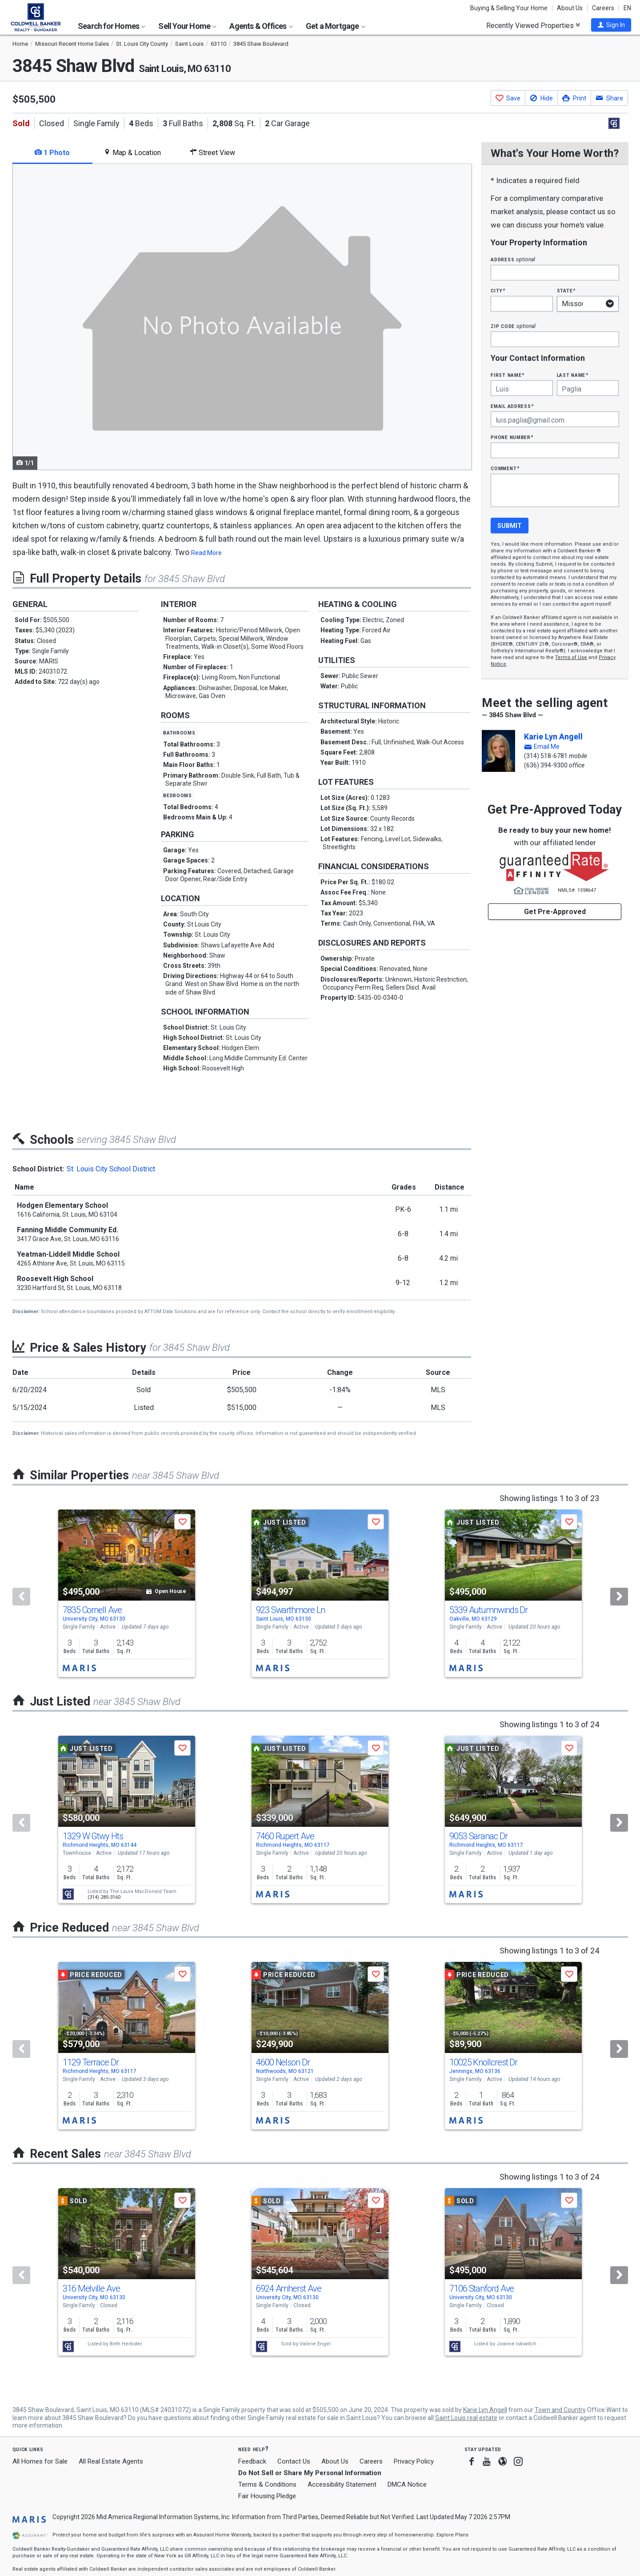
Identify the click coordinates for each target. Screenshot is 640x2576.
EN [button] (627, 8)
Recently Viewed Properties (533, 25)
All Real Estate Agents (111, 2461)
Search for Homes (111, 26)
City (498, 290)
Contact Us (293, 2461)
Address (513, 259)
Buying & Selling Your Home (509, 8)
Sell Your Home (187, 26)
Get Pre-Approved (555, 911)
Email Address (512, 406)
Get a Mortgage (335, 26)
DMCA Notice (407, 2484)
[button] (611, 25)
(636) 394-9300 (546, 765)
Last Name (572, 374)
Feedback (252, 2461)
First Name (507, 374)
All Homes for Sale (40, 2461)
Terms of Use (571, 657)
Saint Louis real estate (466, 2417)
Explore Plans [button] (452, 2535)
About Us (570, 8)
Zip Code (513, 326)
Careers (603, 8)
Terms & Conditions (267, 2484)
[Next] (619, 1597)
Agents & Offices (260, 26)
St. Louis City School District (111, 1169)
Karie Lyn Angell (553, 736)
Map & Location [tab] (132, 152)
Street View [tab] (212, 152)
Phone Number (512, 437)
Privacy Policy (414, 2461)
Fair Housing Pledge (267, 2496)
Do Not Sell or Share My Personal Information (309, 2473)
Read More (206, 552)
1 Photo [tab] (52, 152)
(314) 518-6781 (546, 755)
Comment (505, 468)
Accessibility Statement (342, 2484)
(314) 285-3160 (104, 1897)
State (566, 290)
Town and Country (560, 2409)
